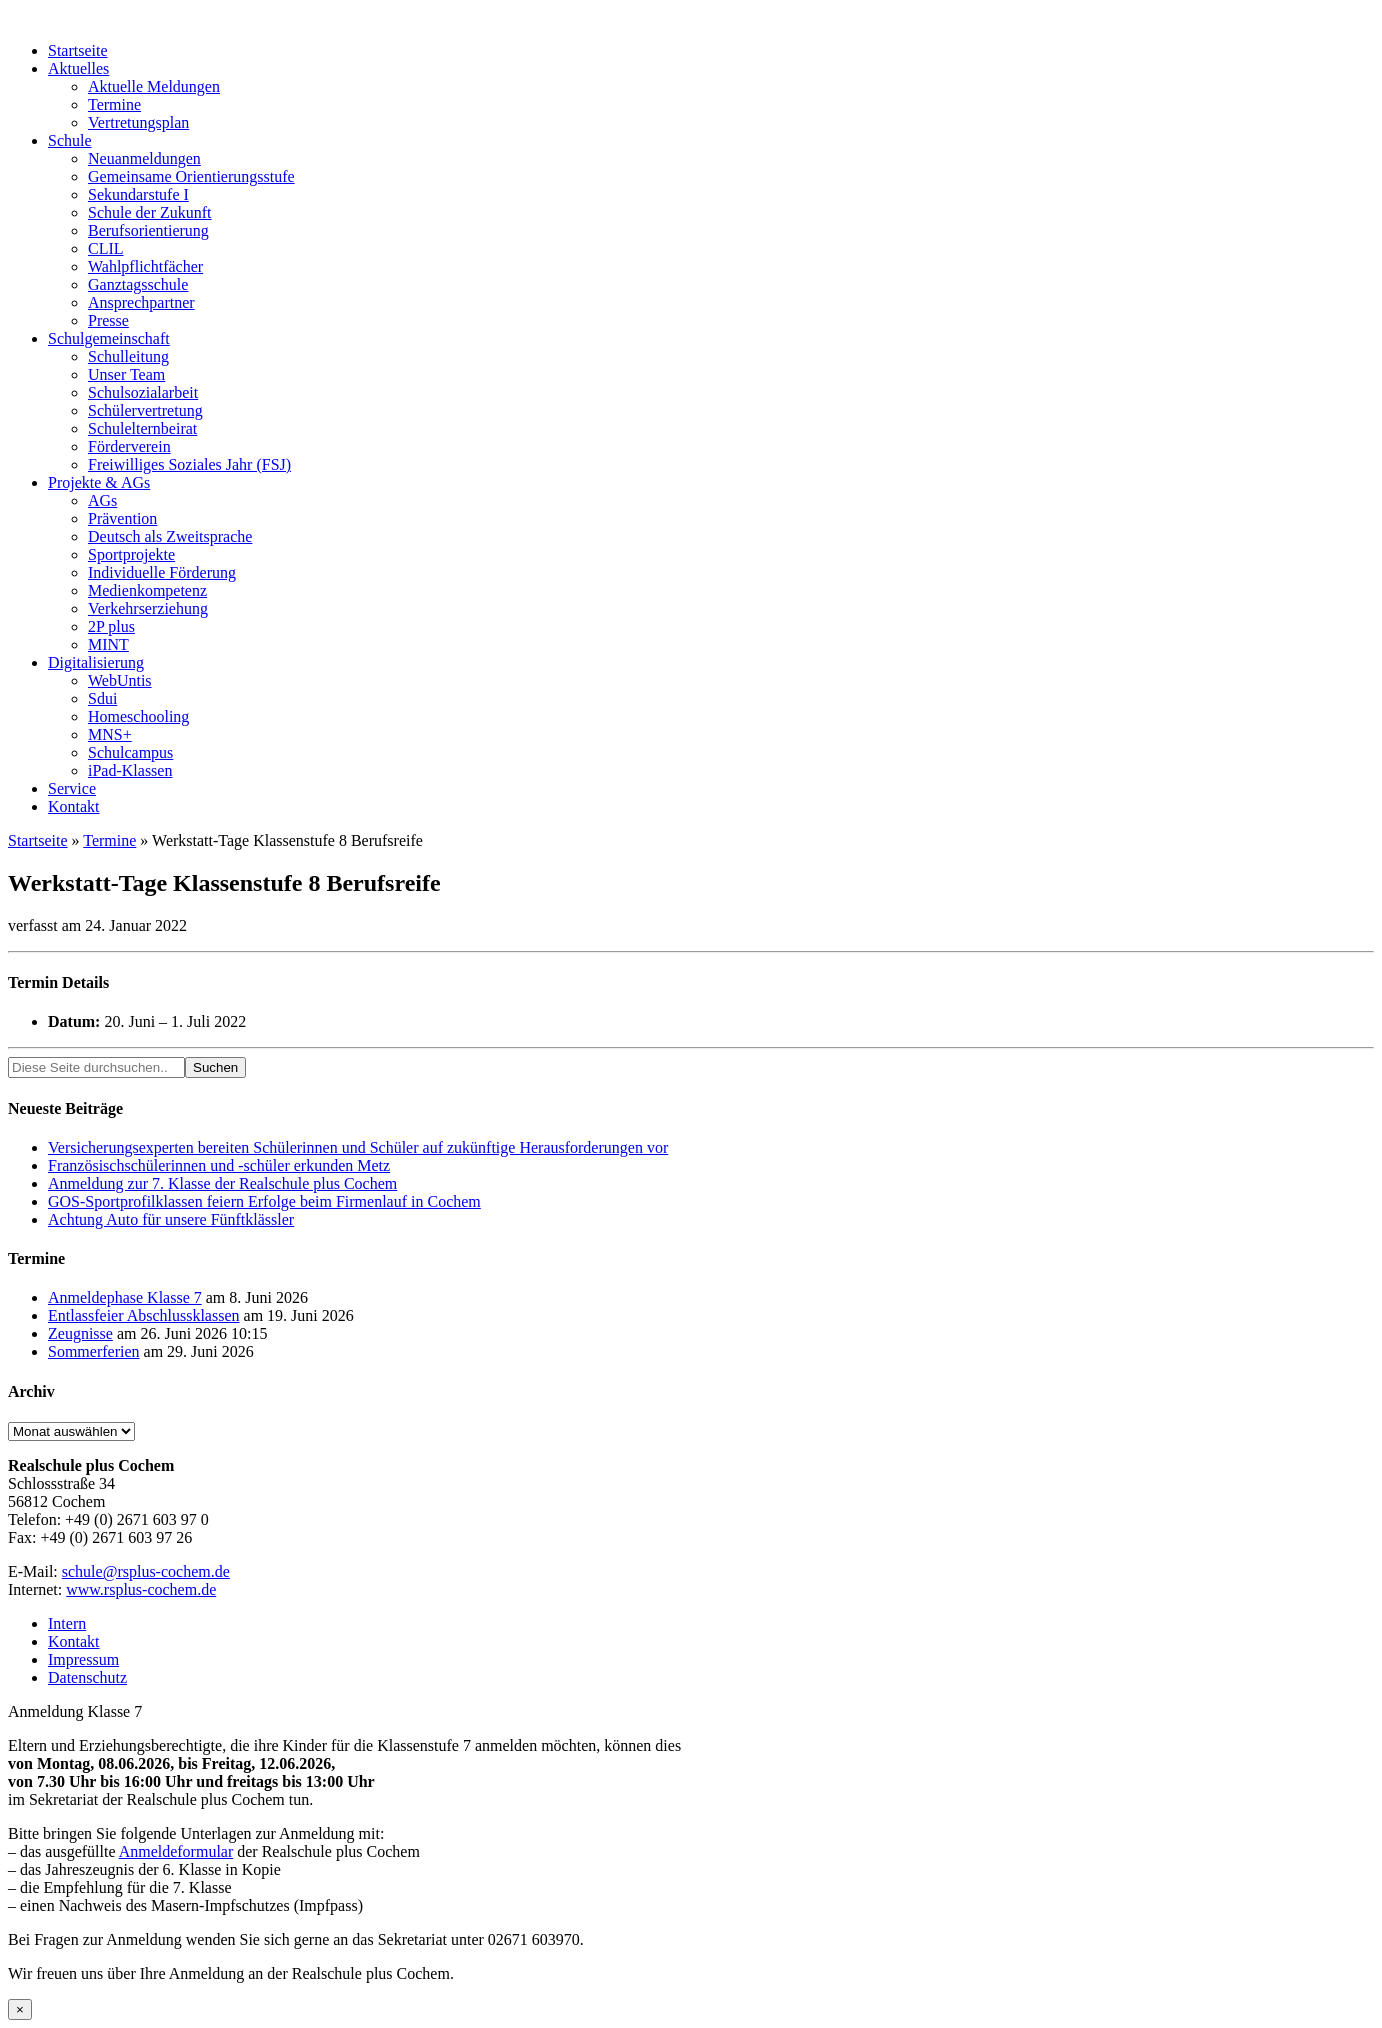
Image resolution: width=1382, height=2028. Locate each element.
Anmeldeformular (176, 1851)
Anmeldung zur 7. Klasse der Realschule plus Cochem (222, 1183)
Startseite (38, 840)
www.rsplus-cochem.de (141, 1589)
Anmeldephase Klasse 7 (125, 1297)
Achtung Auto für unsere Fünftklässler (171, 1219)
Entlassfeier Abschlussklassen (144, 1315)
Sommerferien (94, 1351)
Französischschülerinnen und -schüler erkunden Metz (219, 1165)
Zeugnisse (80, 1333)
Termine (109, 840)
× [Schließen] (20, 2009)
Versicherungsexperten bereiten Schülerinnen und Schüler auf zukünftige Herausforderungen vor (358, 1147)
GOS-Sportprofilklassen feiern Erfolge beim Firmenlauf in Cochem (264, 1201)
